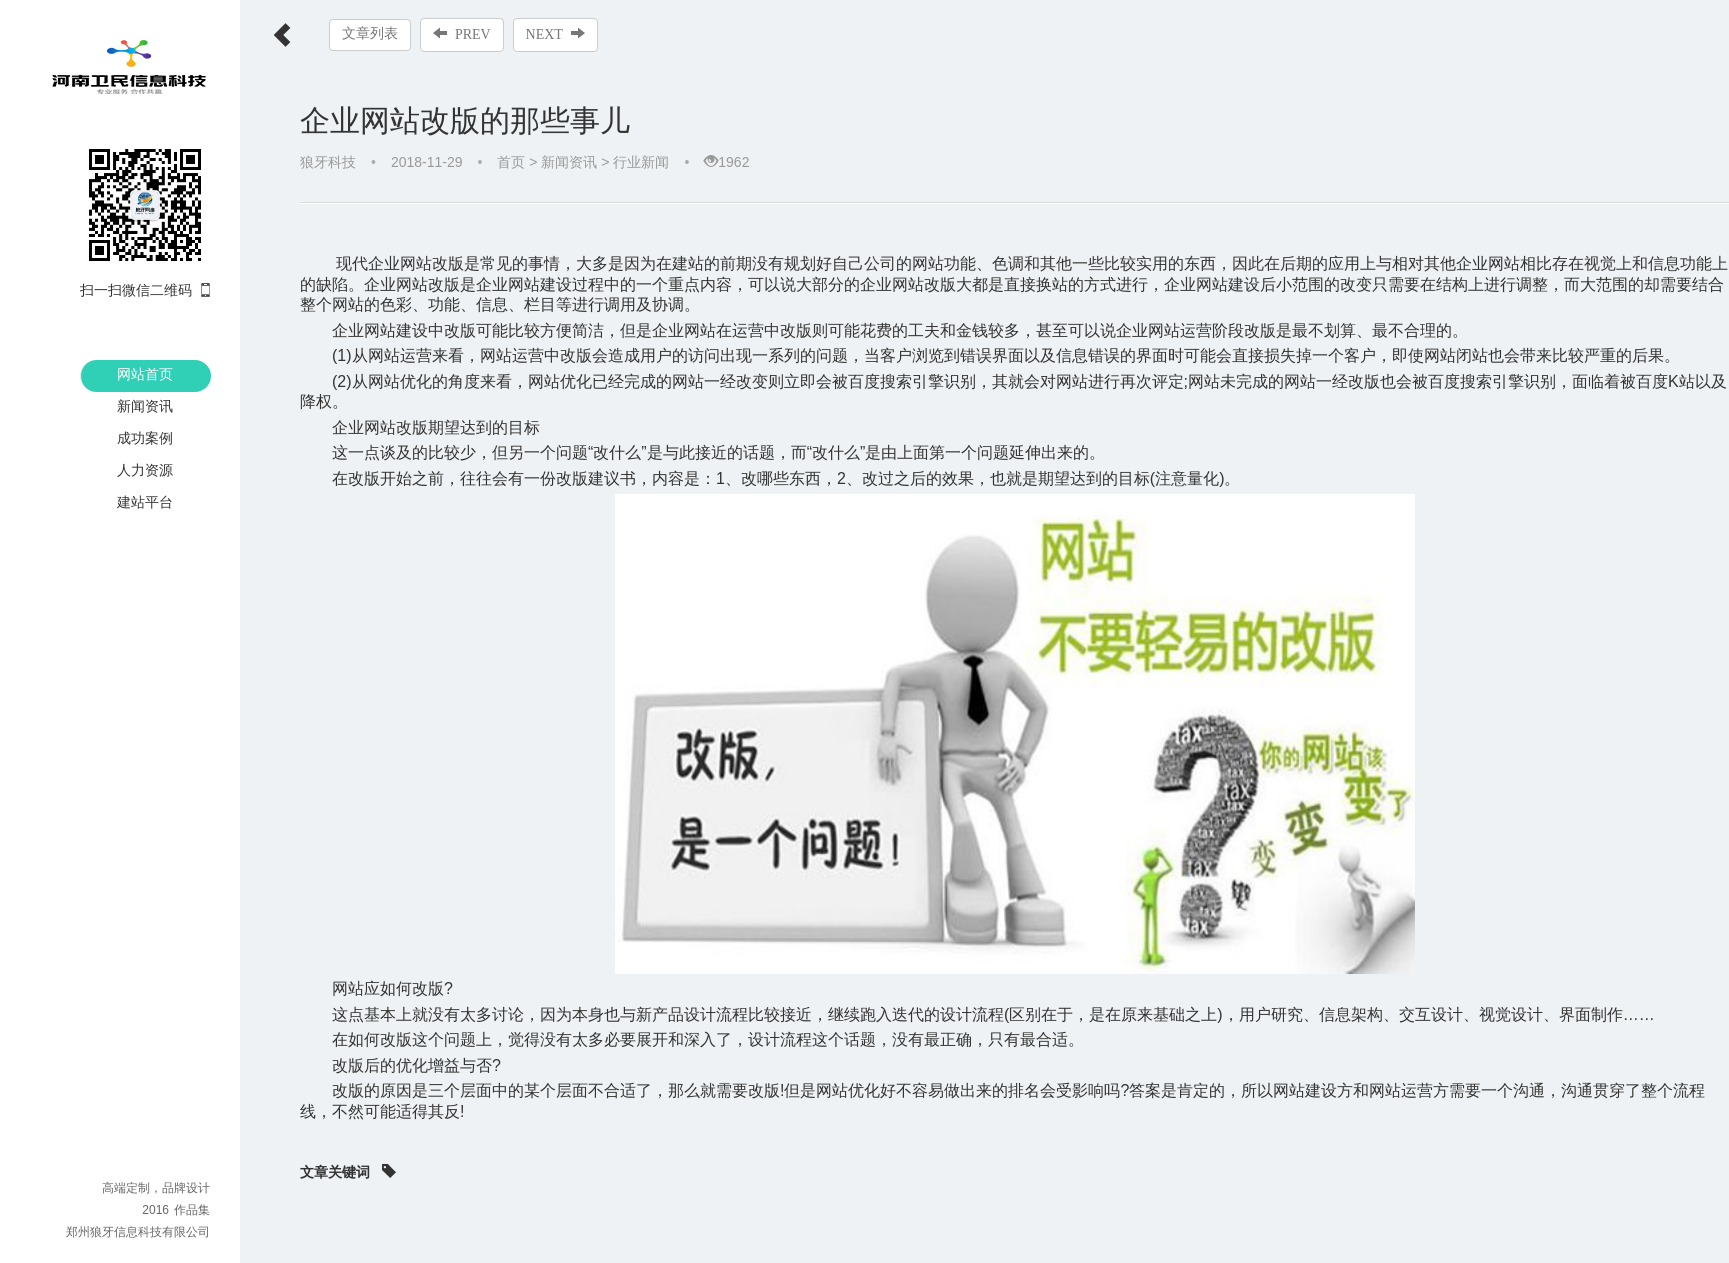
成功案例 (145, 438)
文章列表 (370, 33)
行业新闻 (641, 162)
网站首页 (145, 374)
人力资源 (145, 470)
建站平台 (145, 502)
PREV (462, 34)
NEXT (555, 34)
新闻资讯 (145, 406)
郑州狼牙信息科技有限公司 (138, 1232)
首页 (511, 162)
